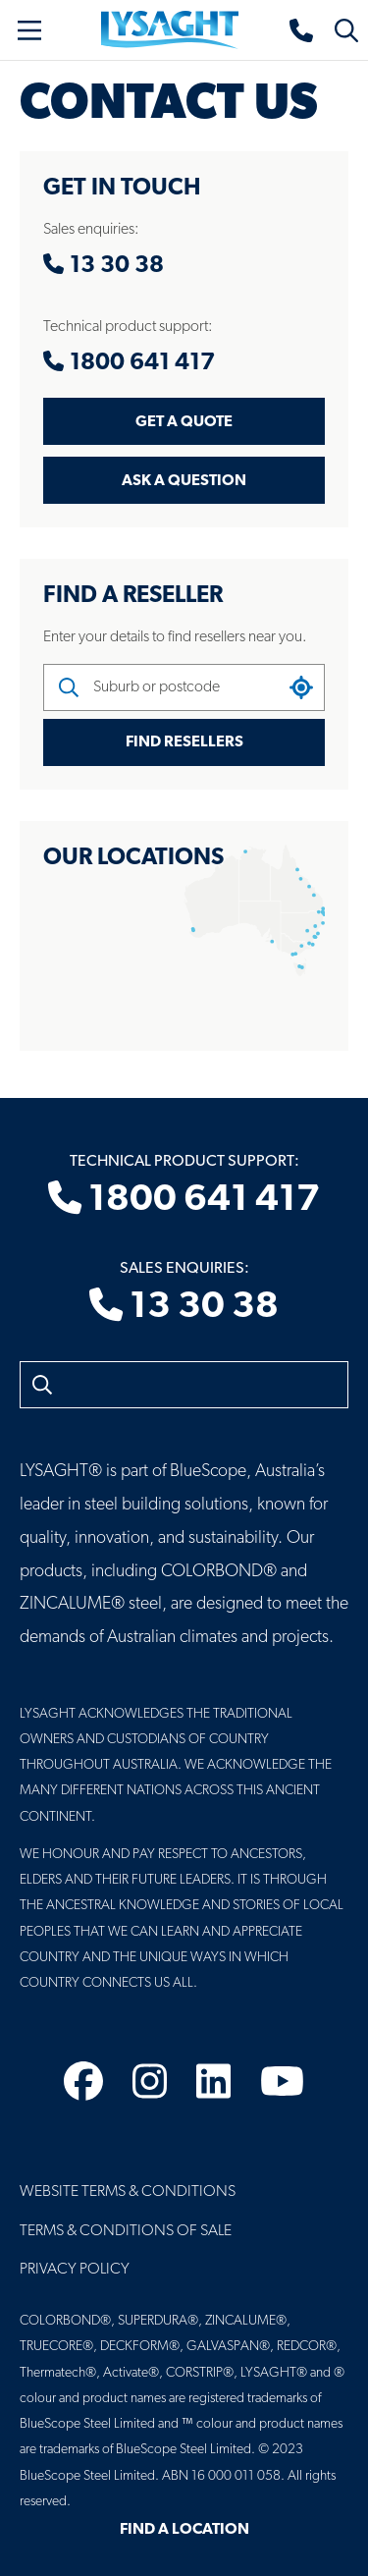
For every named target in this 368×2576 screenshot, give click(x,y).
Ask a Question (184, 481)
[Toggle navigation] (29, 30)
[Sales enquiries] (302, 30)
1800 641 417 (129, 363)
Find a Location (184, 2530)
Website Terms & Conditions (128, 2192)
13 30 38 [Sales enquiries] (184, 1307)
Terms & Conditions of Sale (126, 2231)
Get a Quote (184, 422)
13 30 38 (103, 266)
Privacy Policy (75, 2269)
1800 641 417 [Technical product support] (184, 1200)
